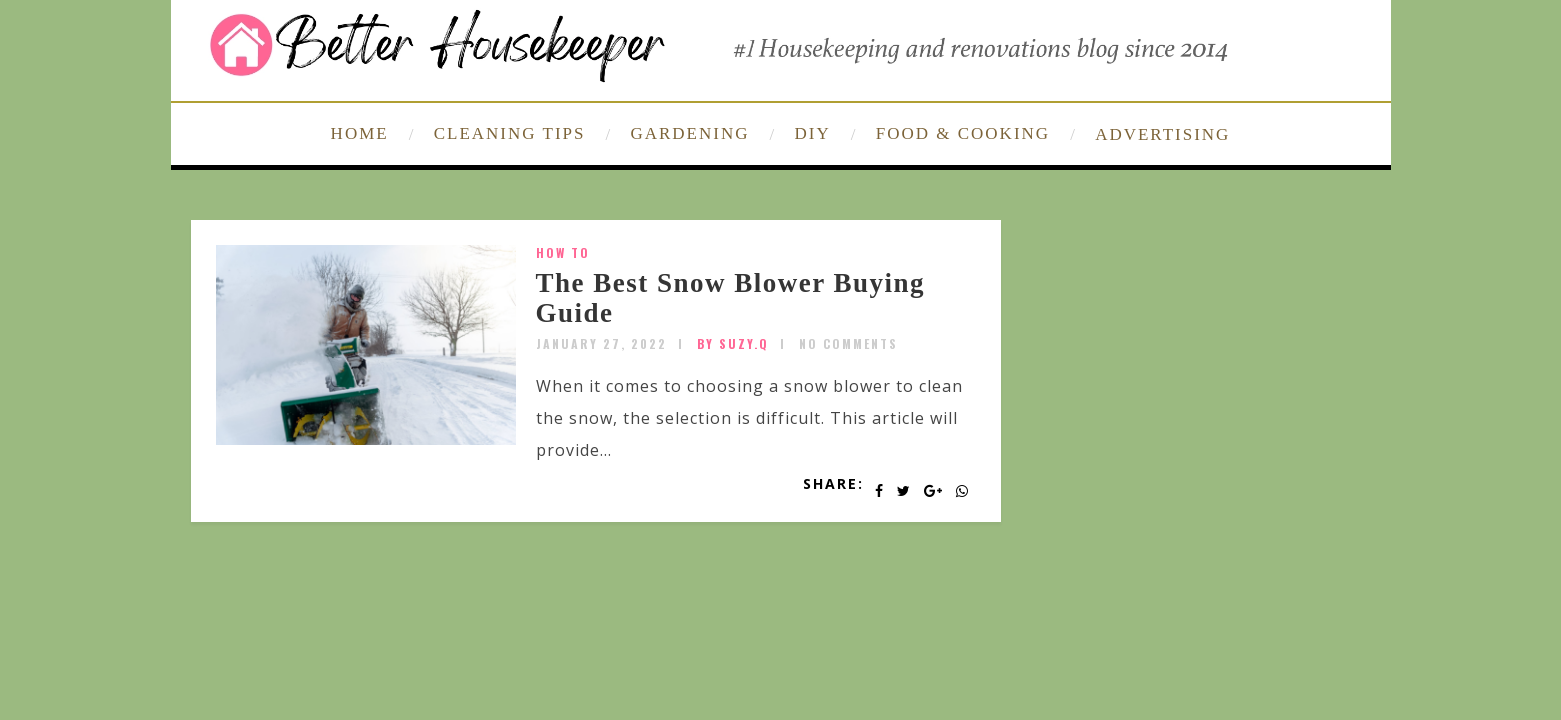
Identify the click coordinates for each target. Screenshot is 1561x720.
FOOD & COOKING (963, 133)
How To (563, 252)
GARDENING (689, 133)
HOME (360, 133)
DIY (813, 133)
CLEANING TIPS (510, 133)
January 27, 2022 (601, 343)
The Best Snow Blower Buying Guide (731, 298)
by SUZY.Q (733, 343)
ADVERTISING (1162, 134)
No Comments (848, 343)
